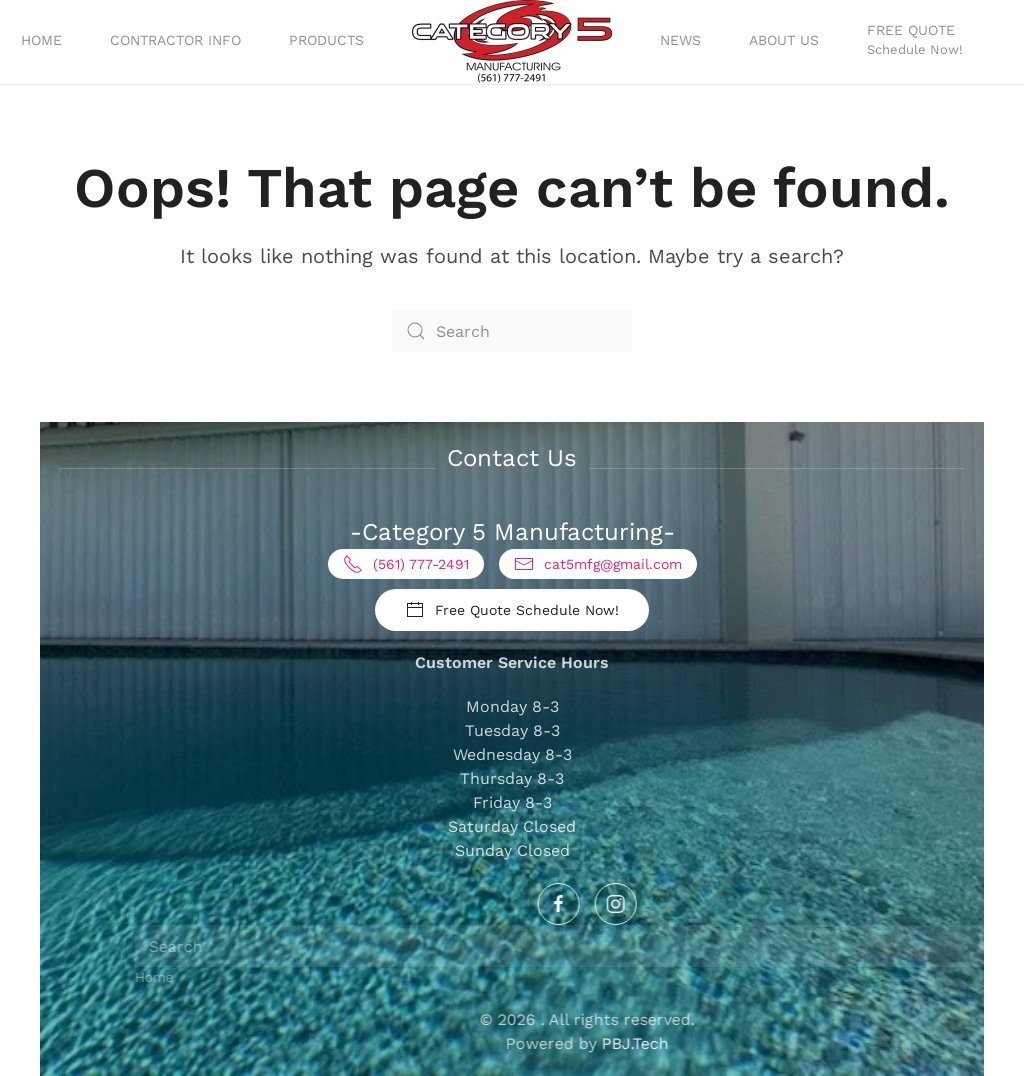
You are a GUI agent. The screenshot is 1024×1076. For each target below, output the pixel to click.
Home (41, 40)
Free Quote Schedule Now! (512, 610)
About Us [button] (784, 40)
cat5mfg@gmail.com (598, 564)
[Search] (512, 331)
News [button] (680, 40)
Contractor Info (175, 40)
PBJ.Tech (783, 1043)
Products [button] (326, 40)
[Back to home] (512, 42)
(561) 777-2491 (406, 564)
